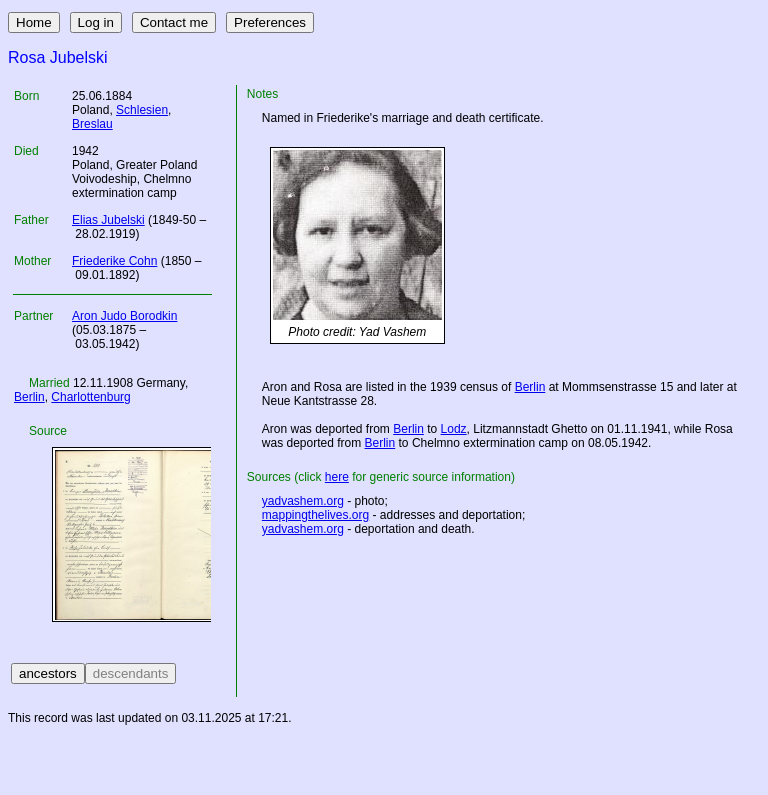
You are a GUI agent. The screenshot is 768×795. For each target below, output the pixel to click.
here (337, 477)
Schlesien (142, 110)
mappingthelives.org (315, 515)
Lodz (454, 429)
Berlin (29, 397)
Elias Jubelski (108, 220)
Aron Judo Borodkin (124, 316)
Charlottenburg (90, 397)
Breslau (92, 124)
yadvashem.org (303, 501)
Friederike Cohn (114, 261)
